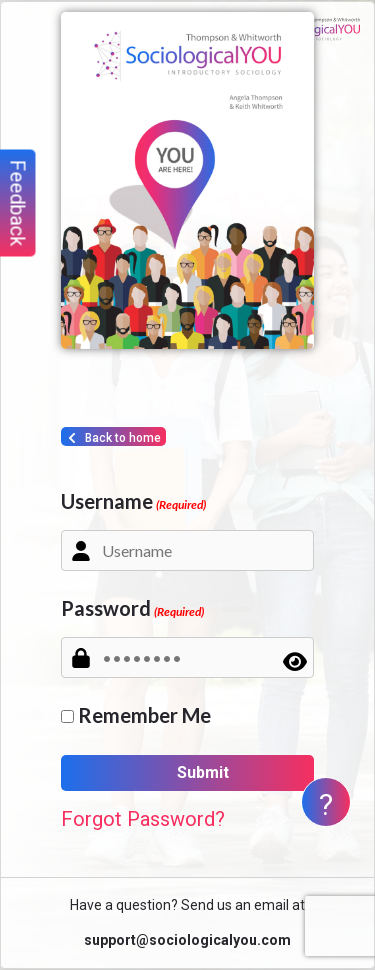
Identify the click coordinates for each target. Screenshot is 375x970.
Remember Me (144, 715)
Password (132, 608)
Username (133, 501)
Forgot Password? (143, 819)
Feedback (18, 203)
